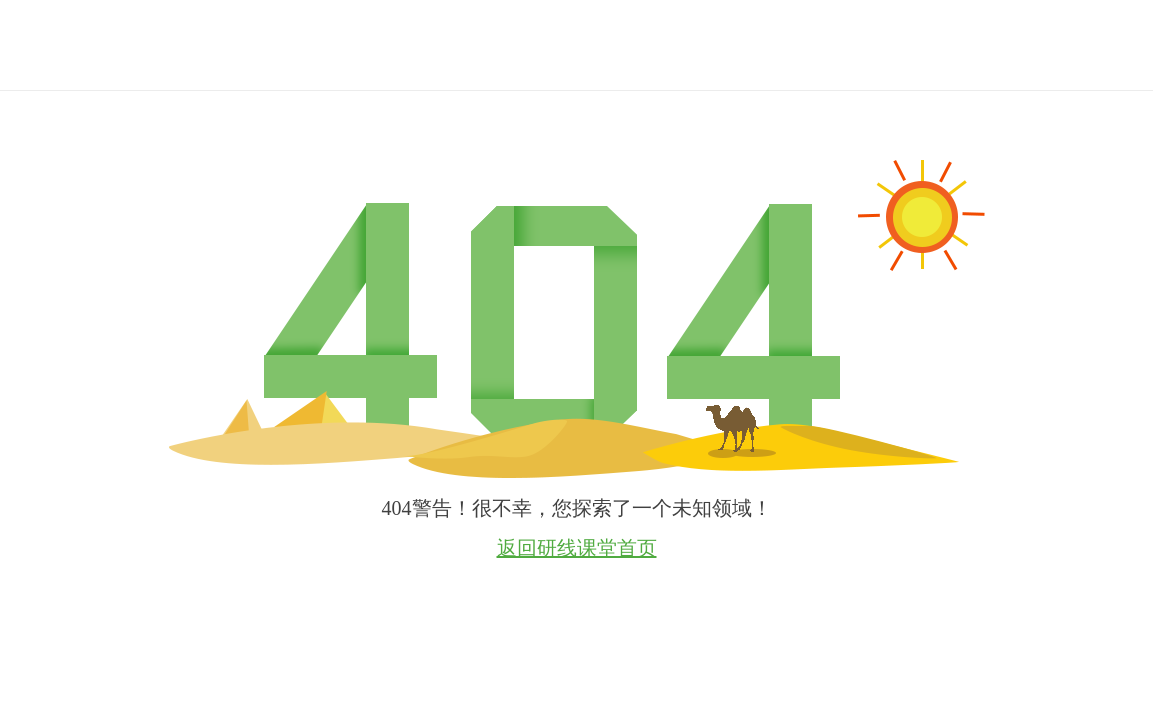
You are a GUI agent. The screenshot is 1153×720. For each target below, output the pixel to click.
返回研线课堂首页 (577, 548)
